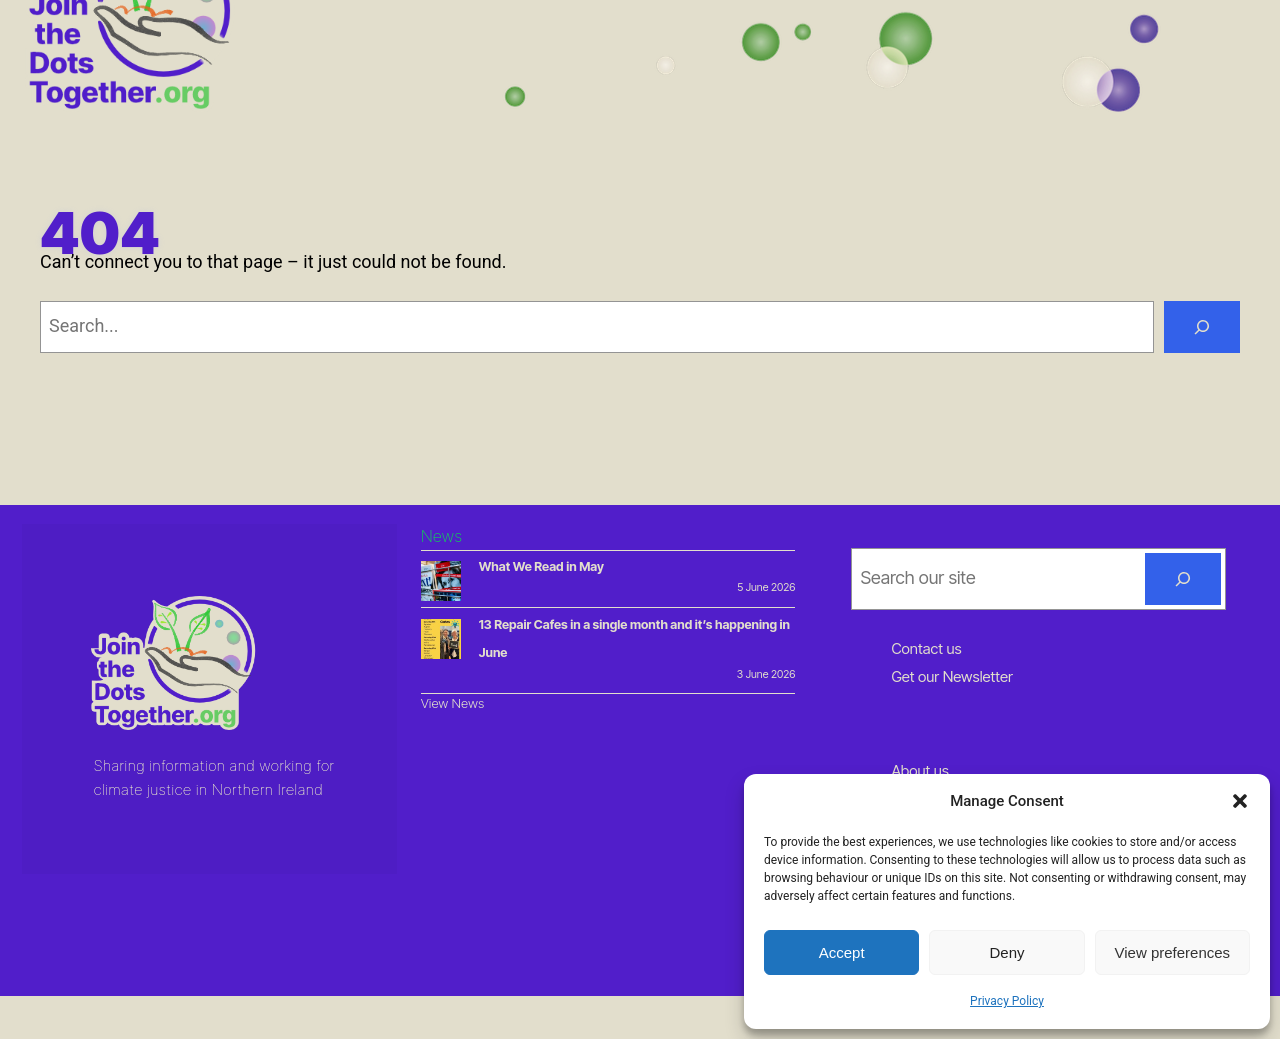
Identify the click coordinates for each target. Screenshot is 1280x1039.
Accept (842, 952)
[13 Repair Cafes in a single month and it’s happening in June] (441, 642)
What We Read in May (541, 566)
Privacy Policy (1007, 1001)
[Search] (1202, 327)
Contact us (926, 648)
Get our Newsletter (951, 676)
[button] (1240, 801)
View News (453, 703)
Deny (1006, 952)
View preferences (1173, 952)
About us (920, 770)
